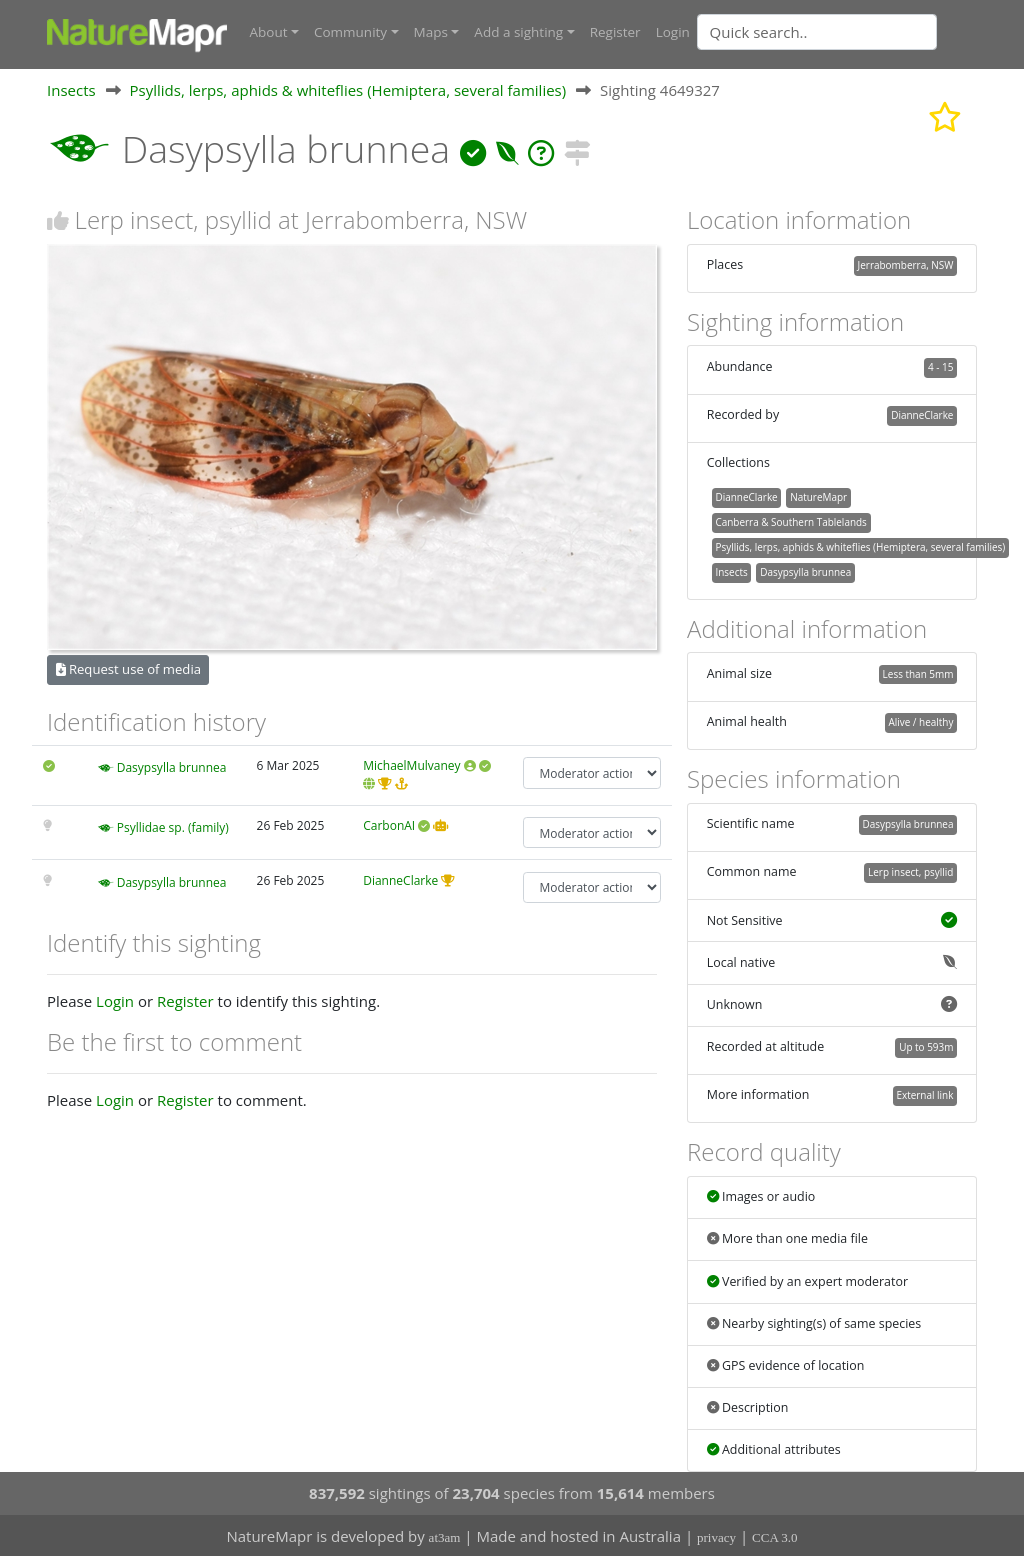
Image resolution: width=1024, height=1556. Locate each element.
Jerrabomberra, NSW (906, 264)
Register (615, 32)
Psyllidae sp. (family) (173, 826)
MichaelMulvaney (411, 765)
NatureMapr (818, 496)
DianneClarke (400, 879)
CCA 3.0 (775, 1536)
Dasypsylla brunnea (172, 767)
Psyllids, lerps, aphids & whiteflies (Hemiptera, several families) (348, 89)
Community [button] (350, 32)
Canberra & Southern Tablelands (790, 521)
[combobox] (857, 32)
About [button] (269, 32)
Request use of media (128, 669)
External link (924, 1095)
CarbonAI (389, 824)
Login (673, 32)
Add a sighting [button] (518, 32)
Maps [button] (431, 32)
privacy (716, 1536)
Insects (71, 89)
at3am (445, 1536)
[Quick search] (817, 32)
